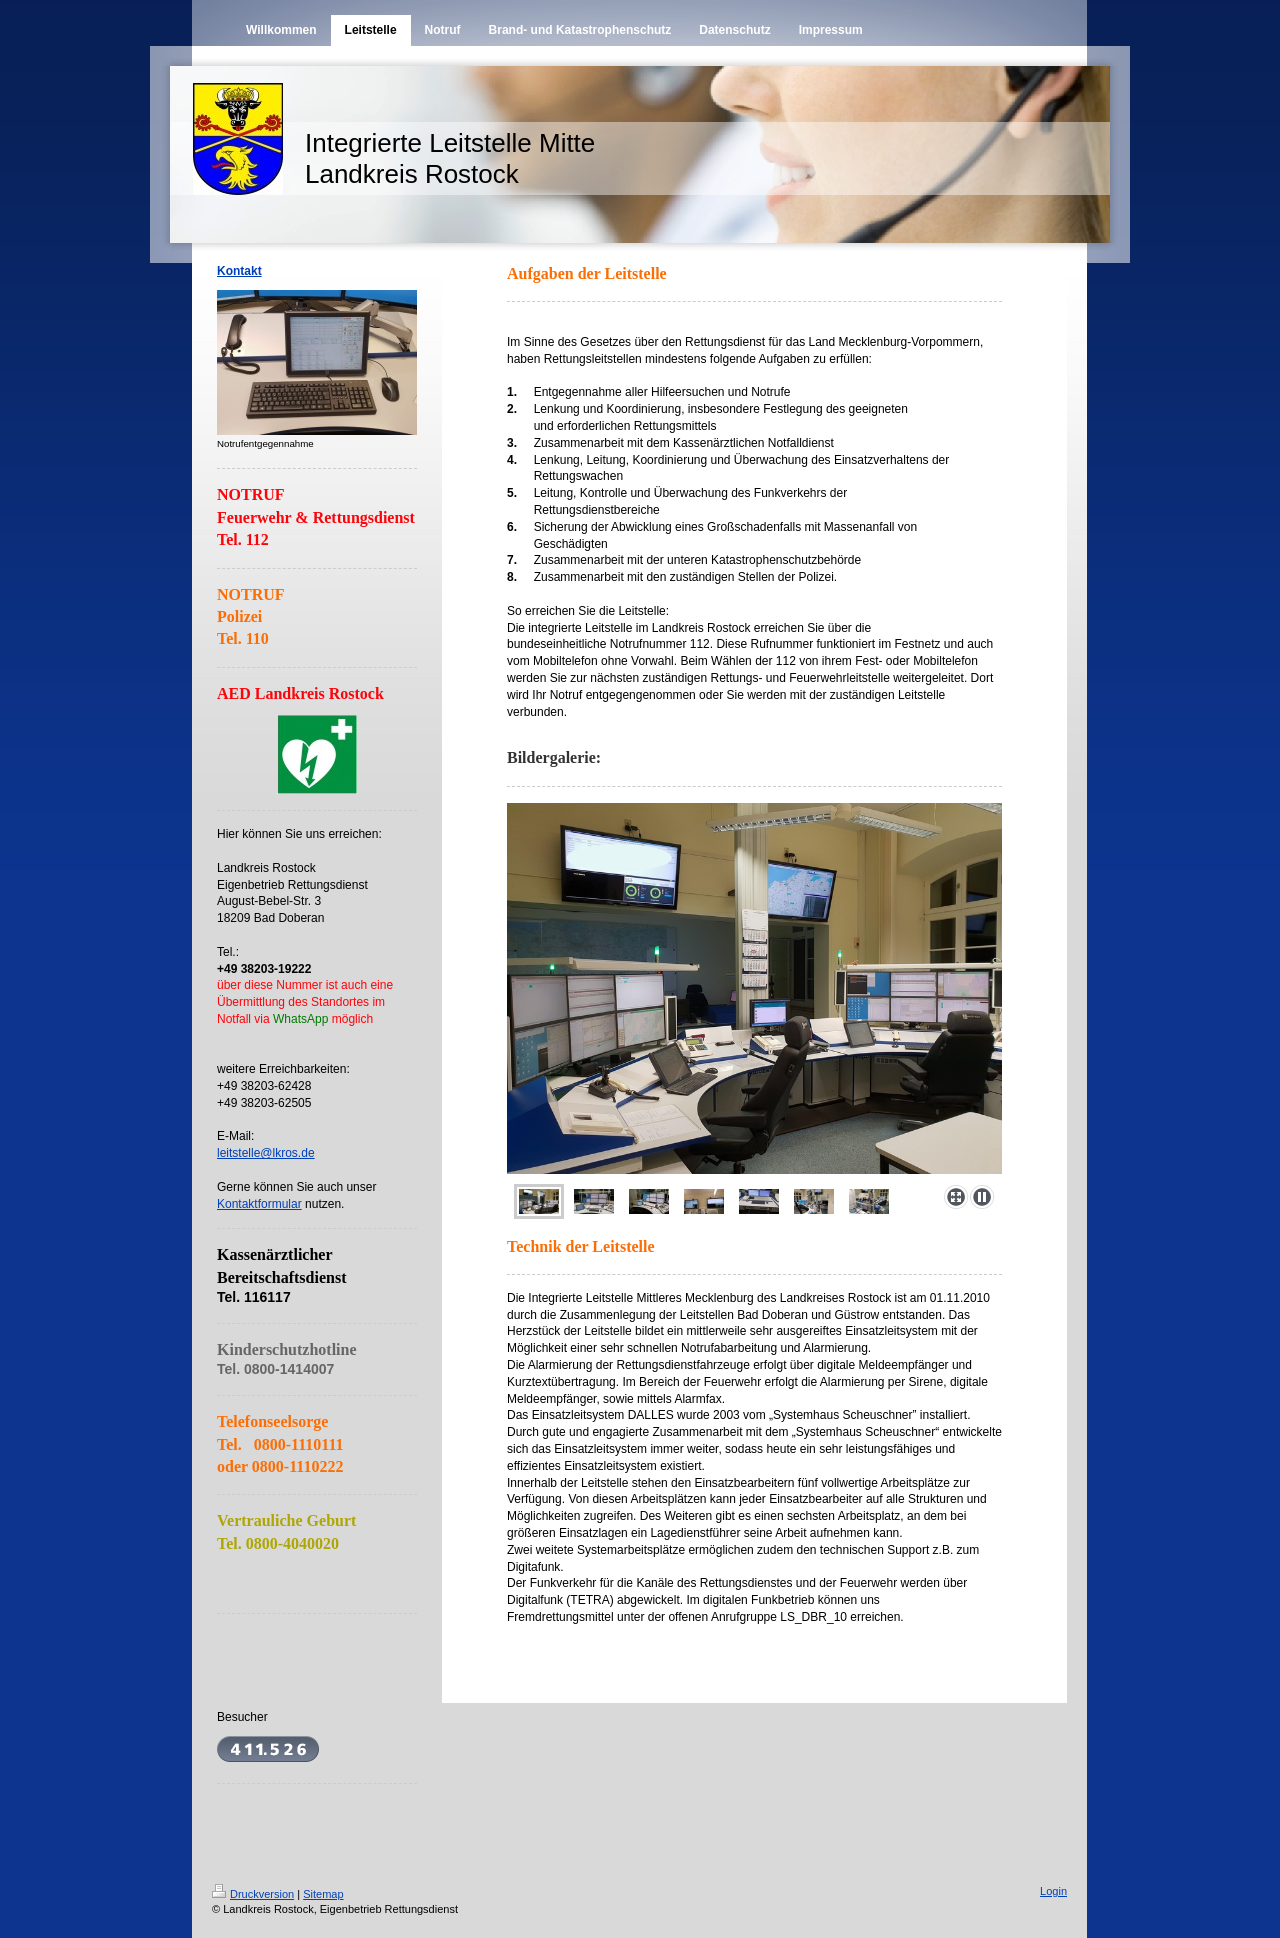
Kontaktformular (259, 1204)
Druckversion (253, 1894)
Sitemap (323, 1894)
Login (1053, 1891)
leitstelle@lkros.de (266, 1153)
